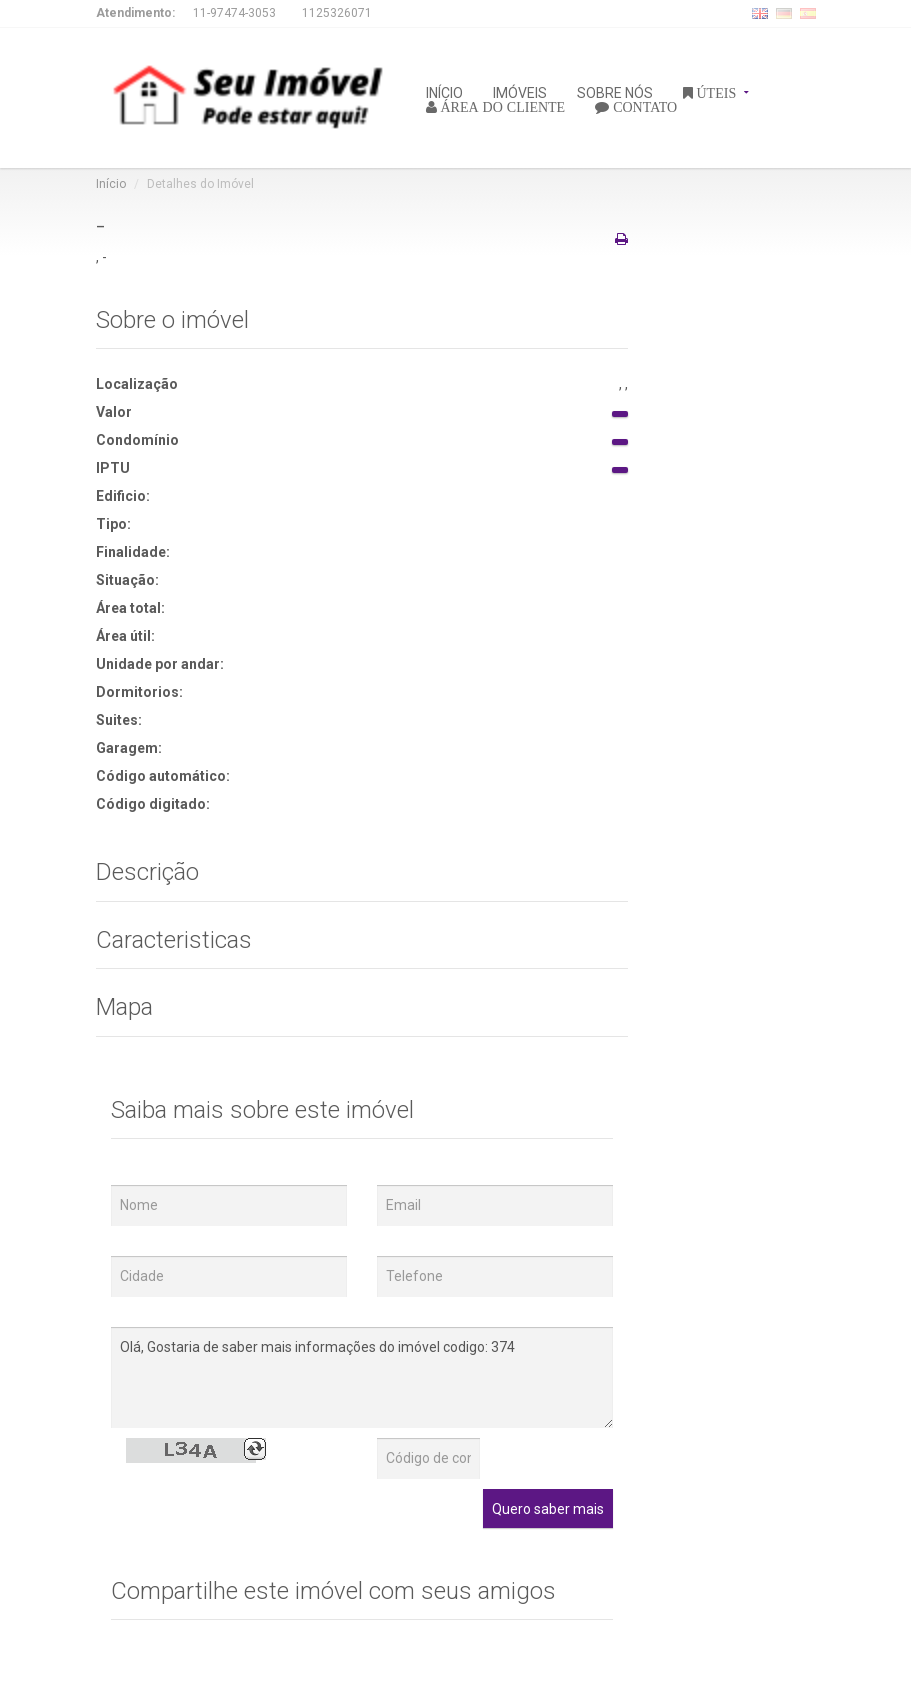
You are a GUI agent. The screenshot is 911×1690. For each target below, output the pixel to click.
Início (111, 184)
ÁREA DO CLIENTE (501, 106)
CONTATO (643, 106)
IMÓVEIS (520, 91)
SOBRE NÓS (615, 91)
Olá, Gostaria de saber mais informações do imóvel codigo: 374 (362, 1377)
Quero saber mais (548, 1509)
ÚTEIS (715, 92)
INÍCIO (444, 91)
